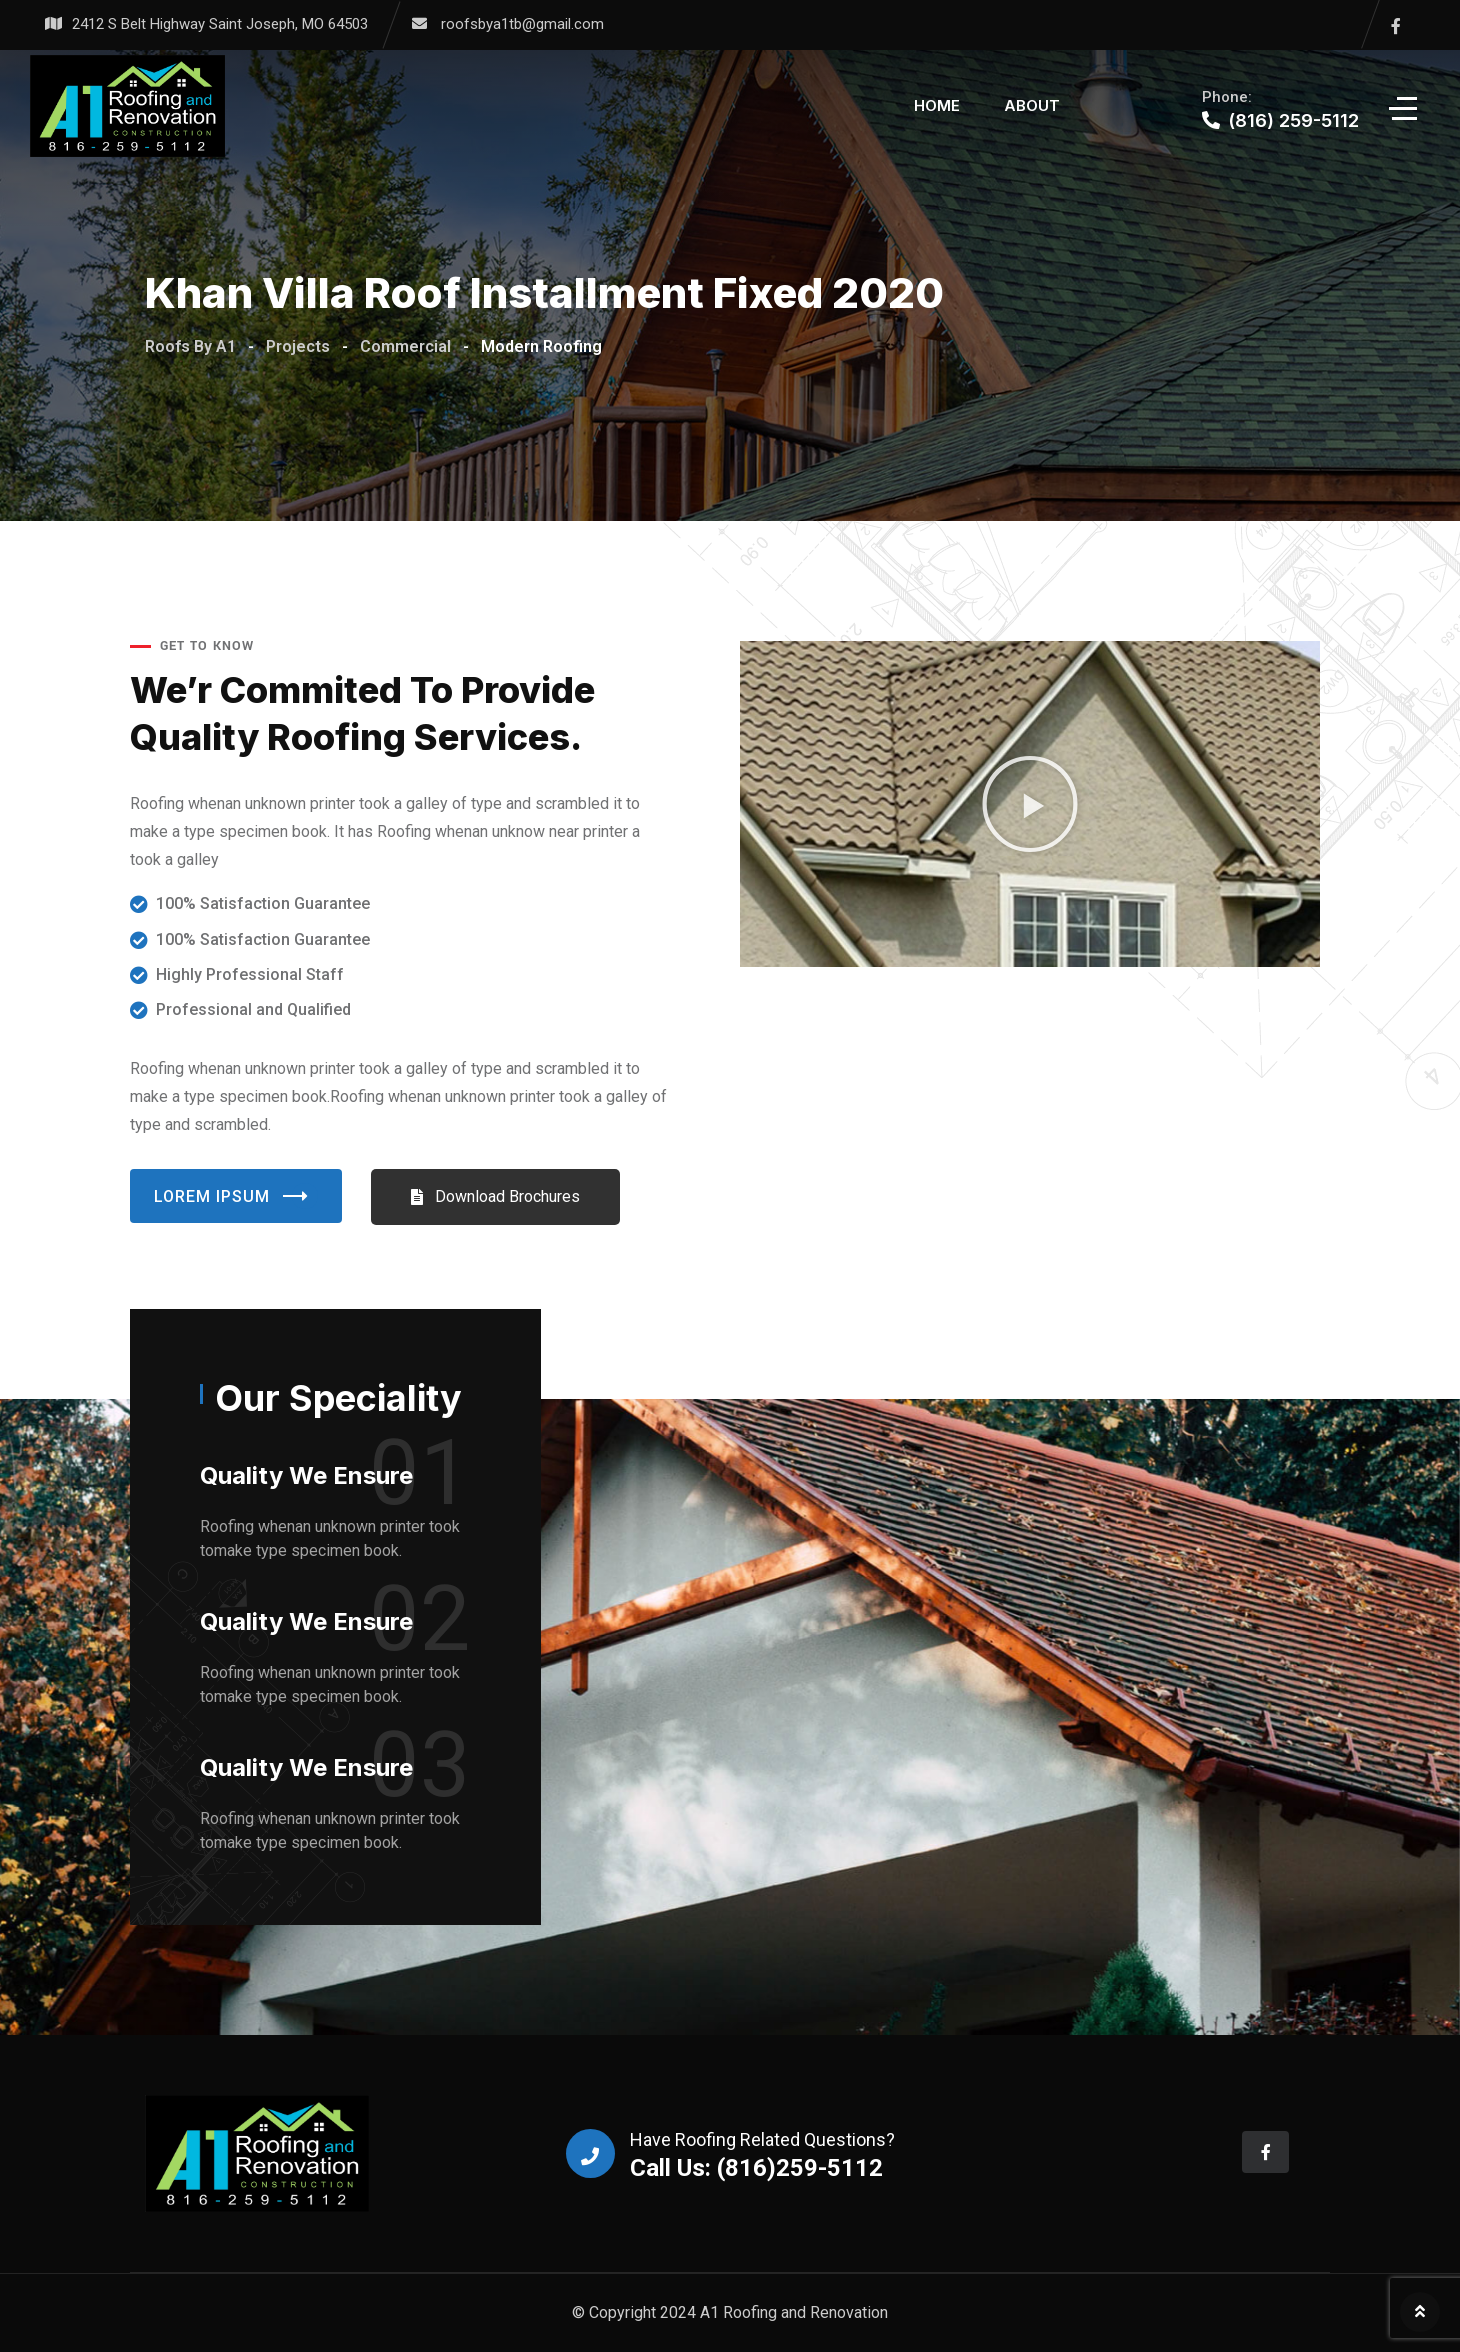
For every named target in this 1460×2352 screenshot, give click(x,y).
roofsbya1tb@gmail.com (522, 24)
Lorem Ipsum (236, 1196)
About (1032, 105)
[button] (1030, 804)
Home (937, 105)
